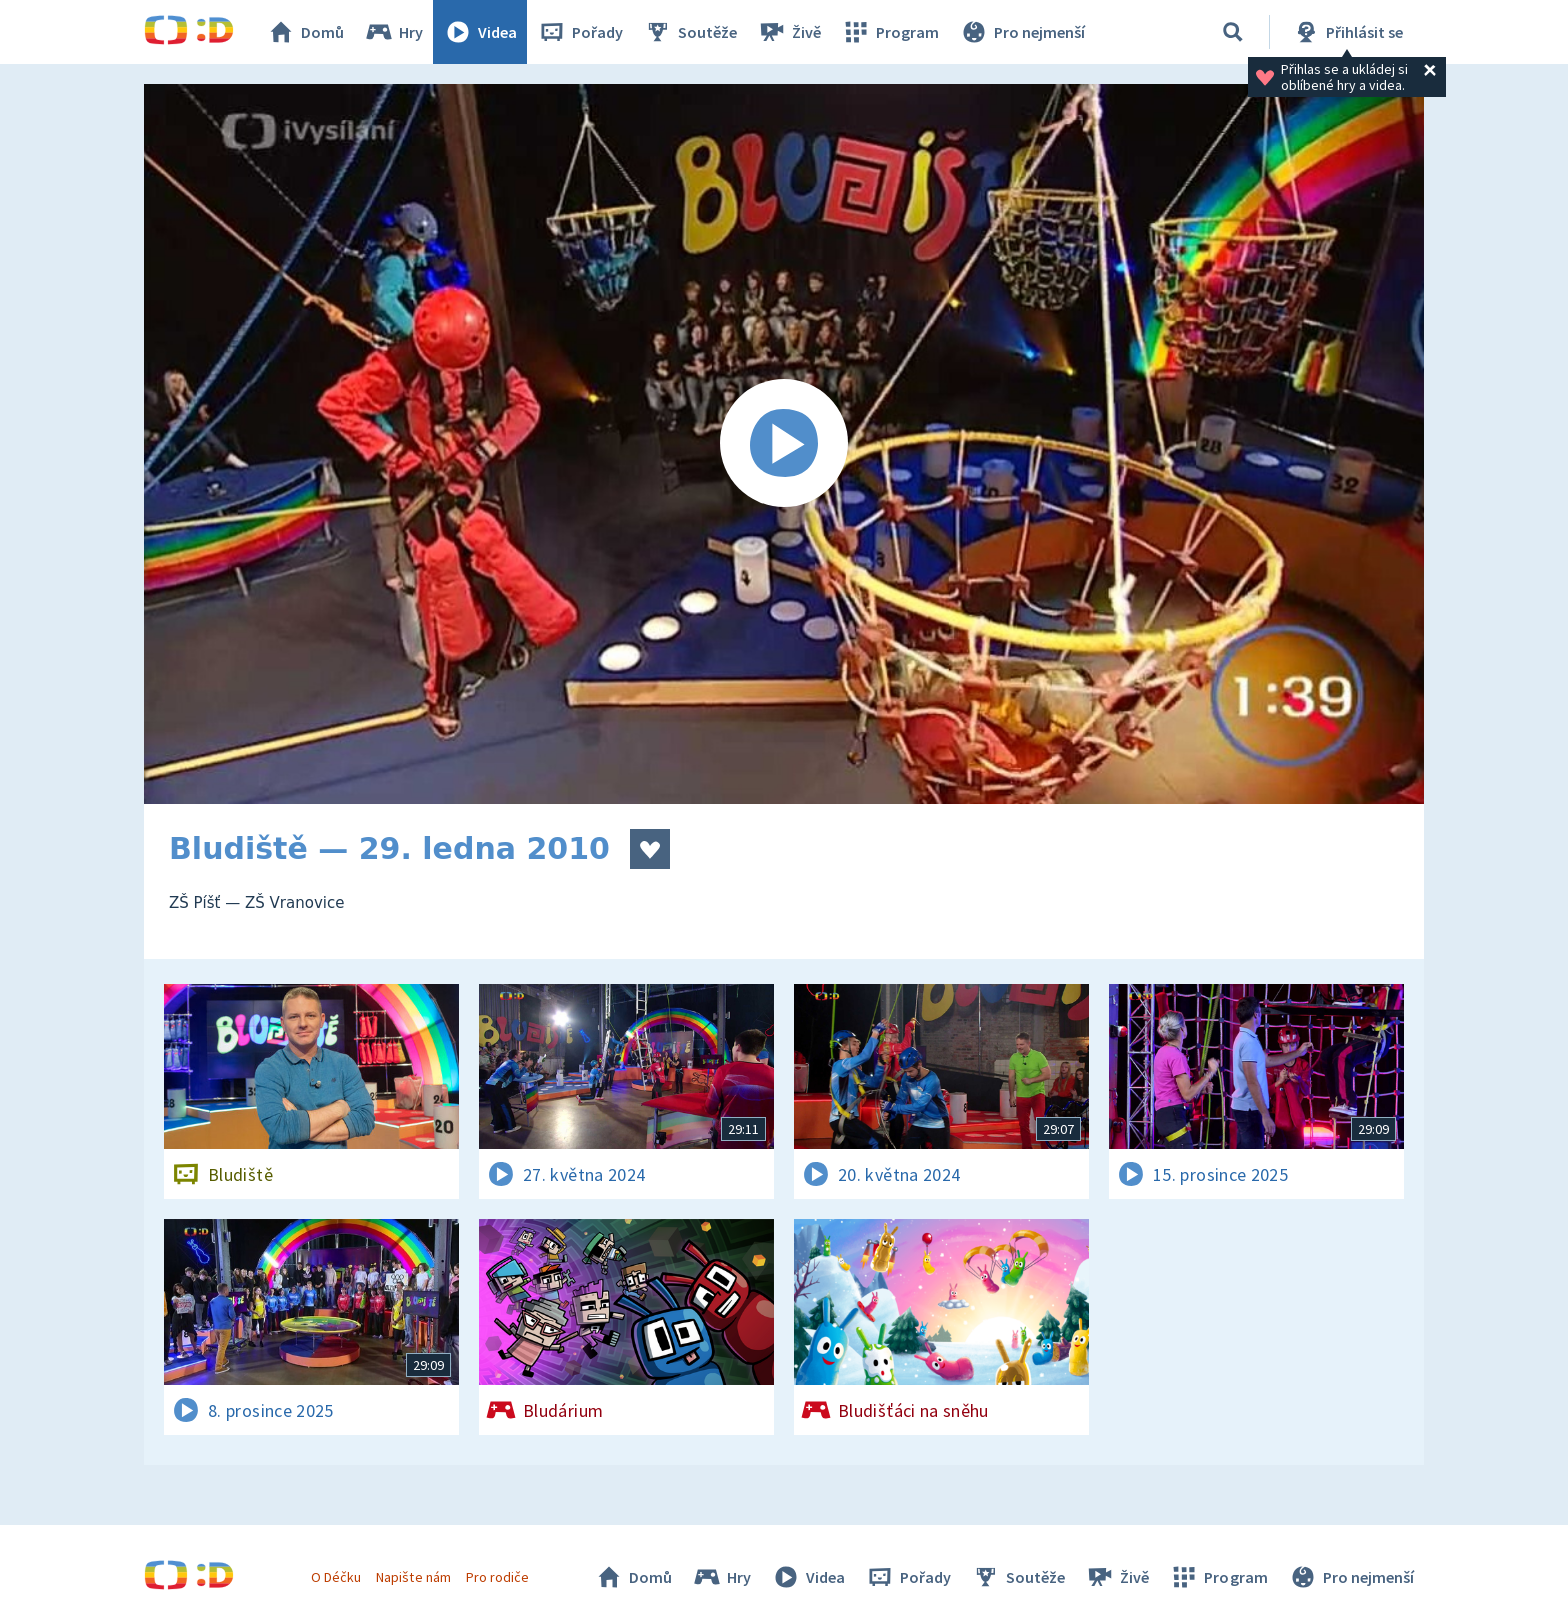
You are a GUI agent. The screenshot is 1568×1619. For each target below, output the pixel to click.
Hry (393, 32)
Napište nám (413, 1577)
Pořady (580, 32)
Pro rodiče (497, 1577)
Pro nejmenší (1022, 32)
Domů (305, 32)
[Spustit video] (784, 444)
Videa (480, 32)
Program (890, 32)
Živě (789, 32)
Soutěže (690, 32)
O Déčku (336, 1577)
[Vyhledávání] (1233, 32)
